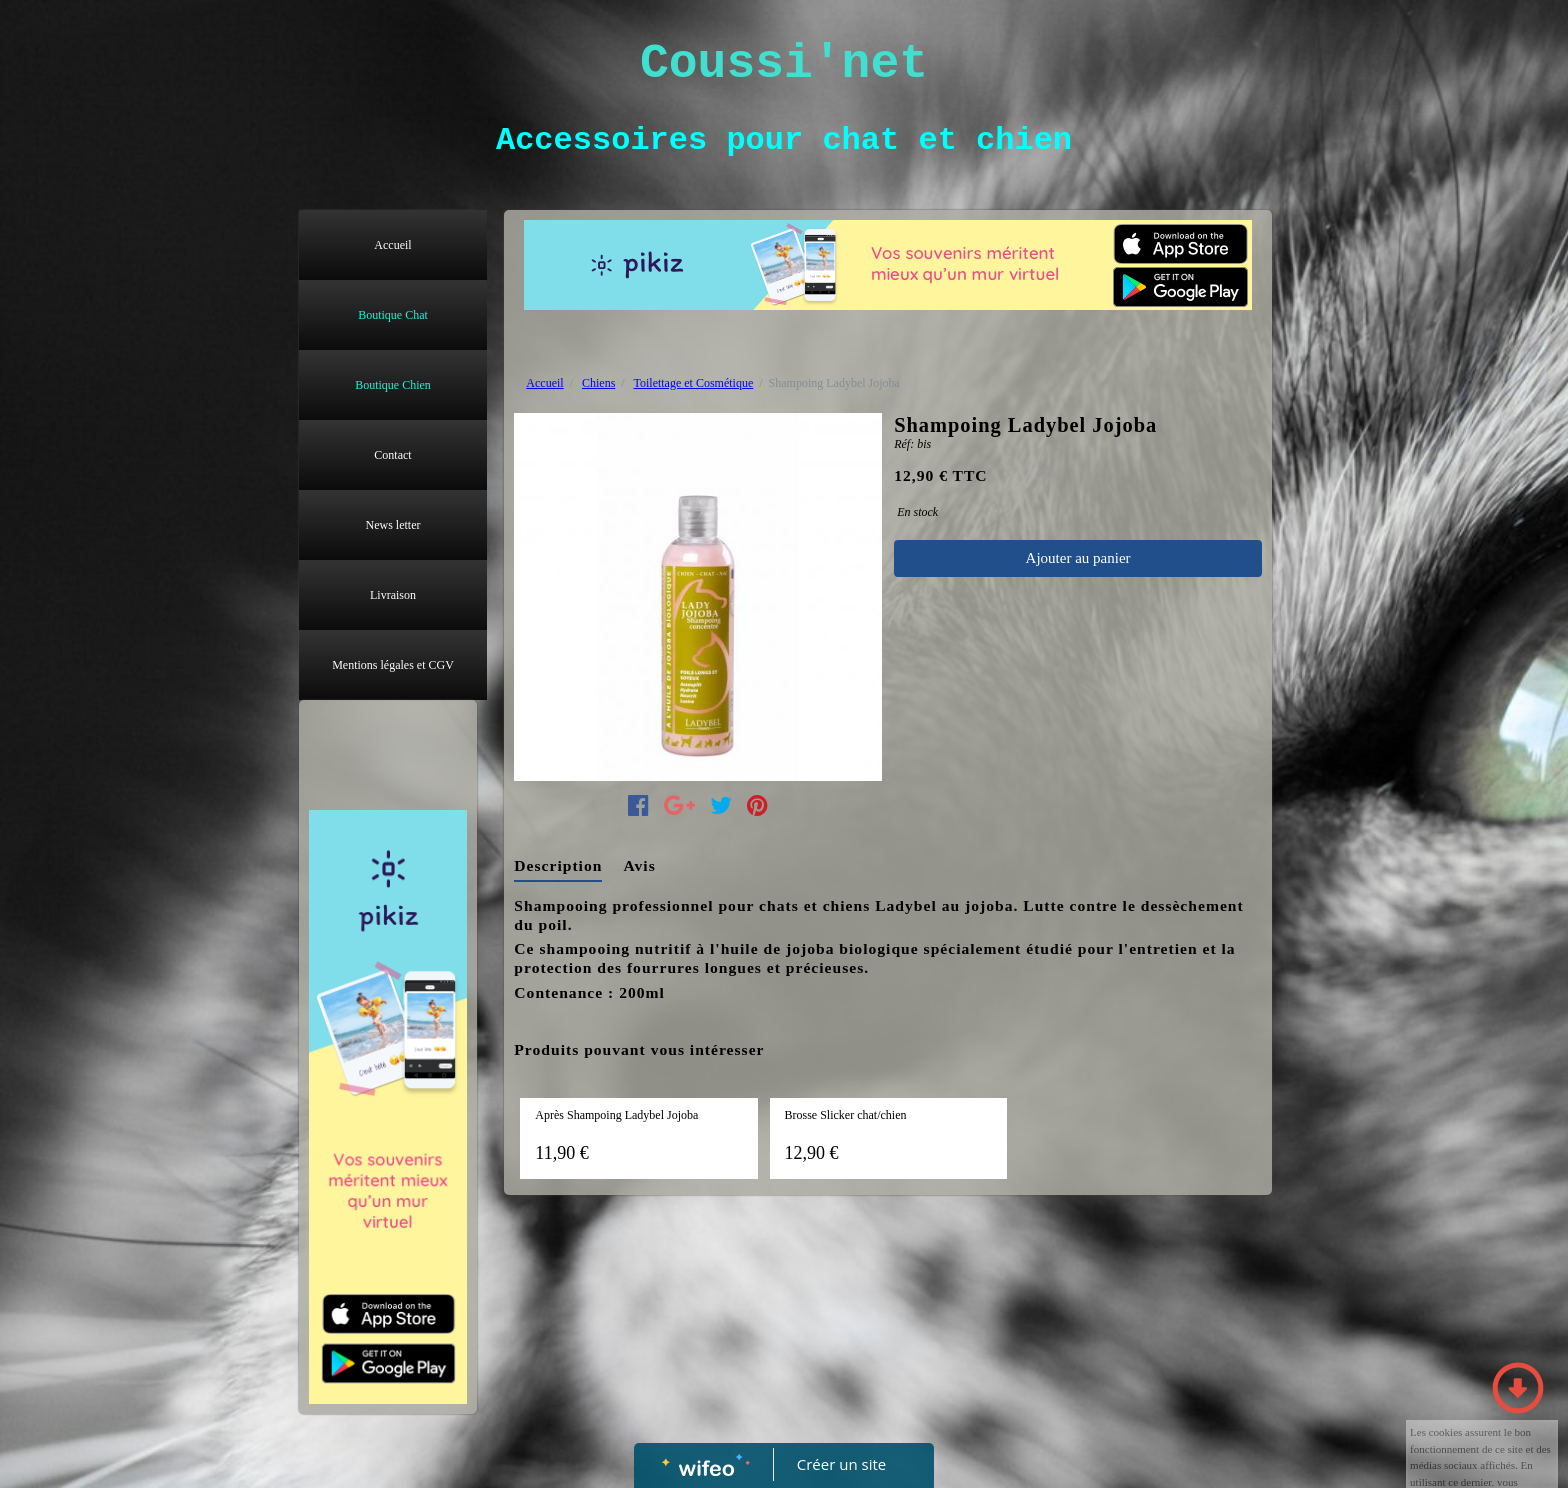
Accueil (392, 245)
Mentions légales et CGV (393, 665)
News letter (393, 525)
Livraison (393, 595)
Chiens (598, 383)
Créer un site (841, 1464)
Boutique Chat (393, 315)
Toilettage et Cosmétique (693, 383)
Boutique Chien (393, 385)
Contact (392, 455)
